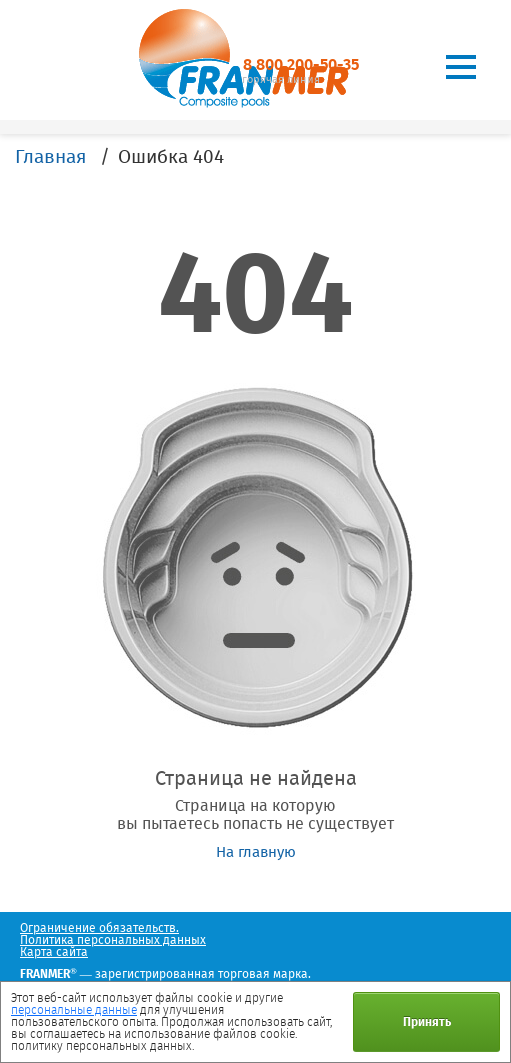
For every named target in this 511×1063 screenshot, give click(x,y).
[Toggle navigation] (461, 67)
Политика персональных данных (113, 940)
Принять (427, 1022)
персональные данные (74, 1010)
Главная (50, 156)
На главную (256, 852)
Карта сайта (54, 952)
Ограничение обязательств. (99, 928)
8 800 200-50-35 (301, 64)
